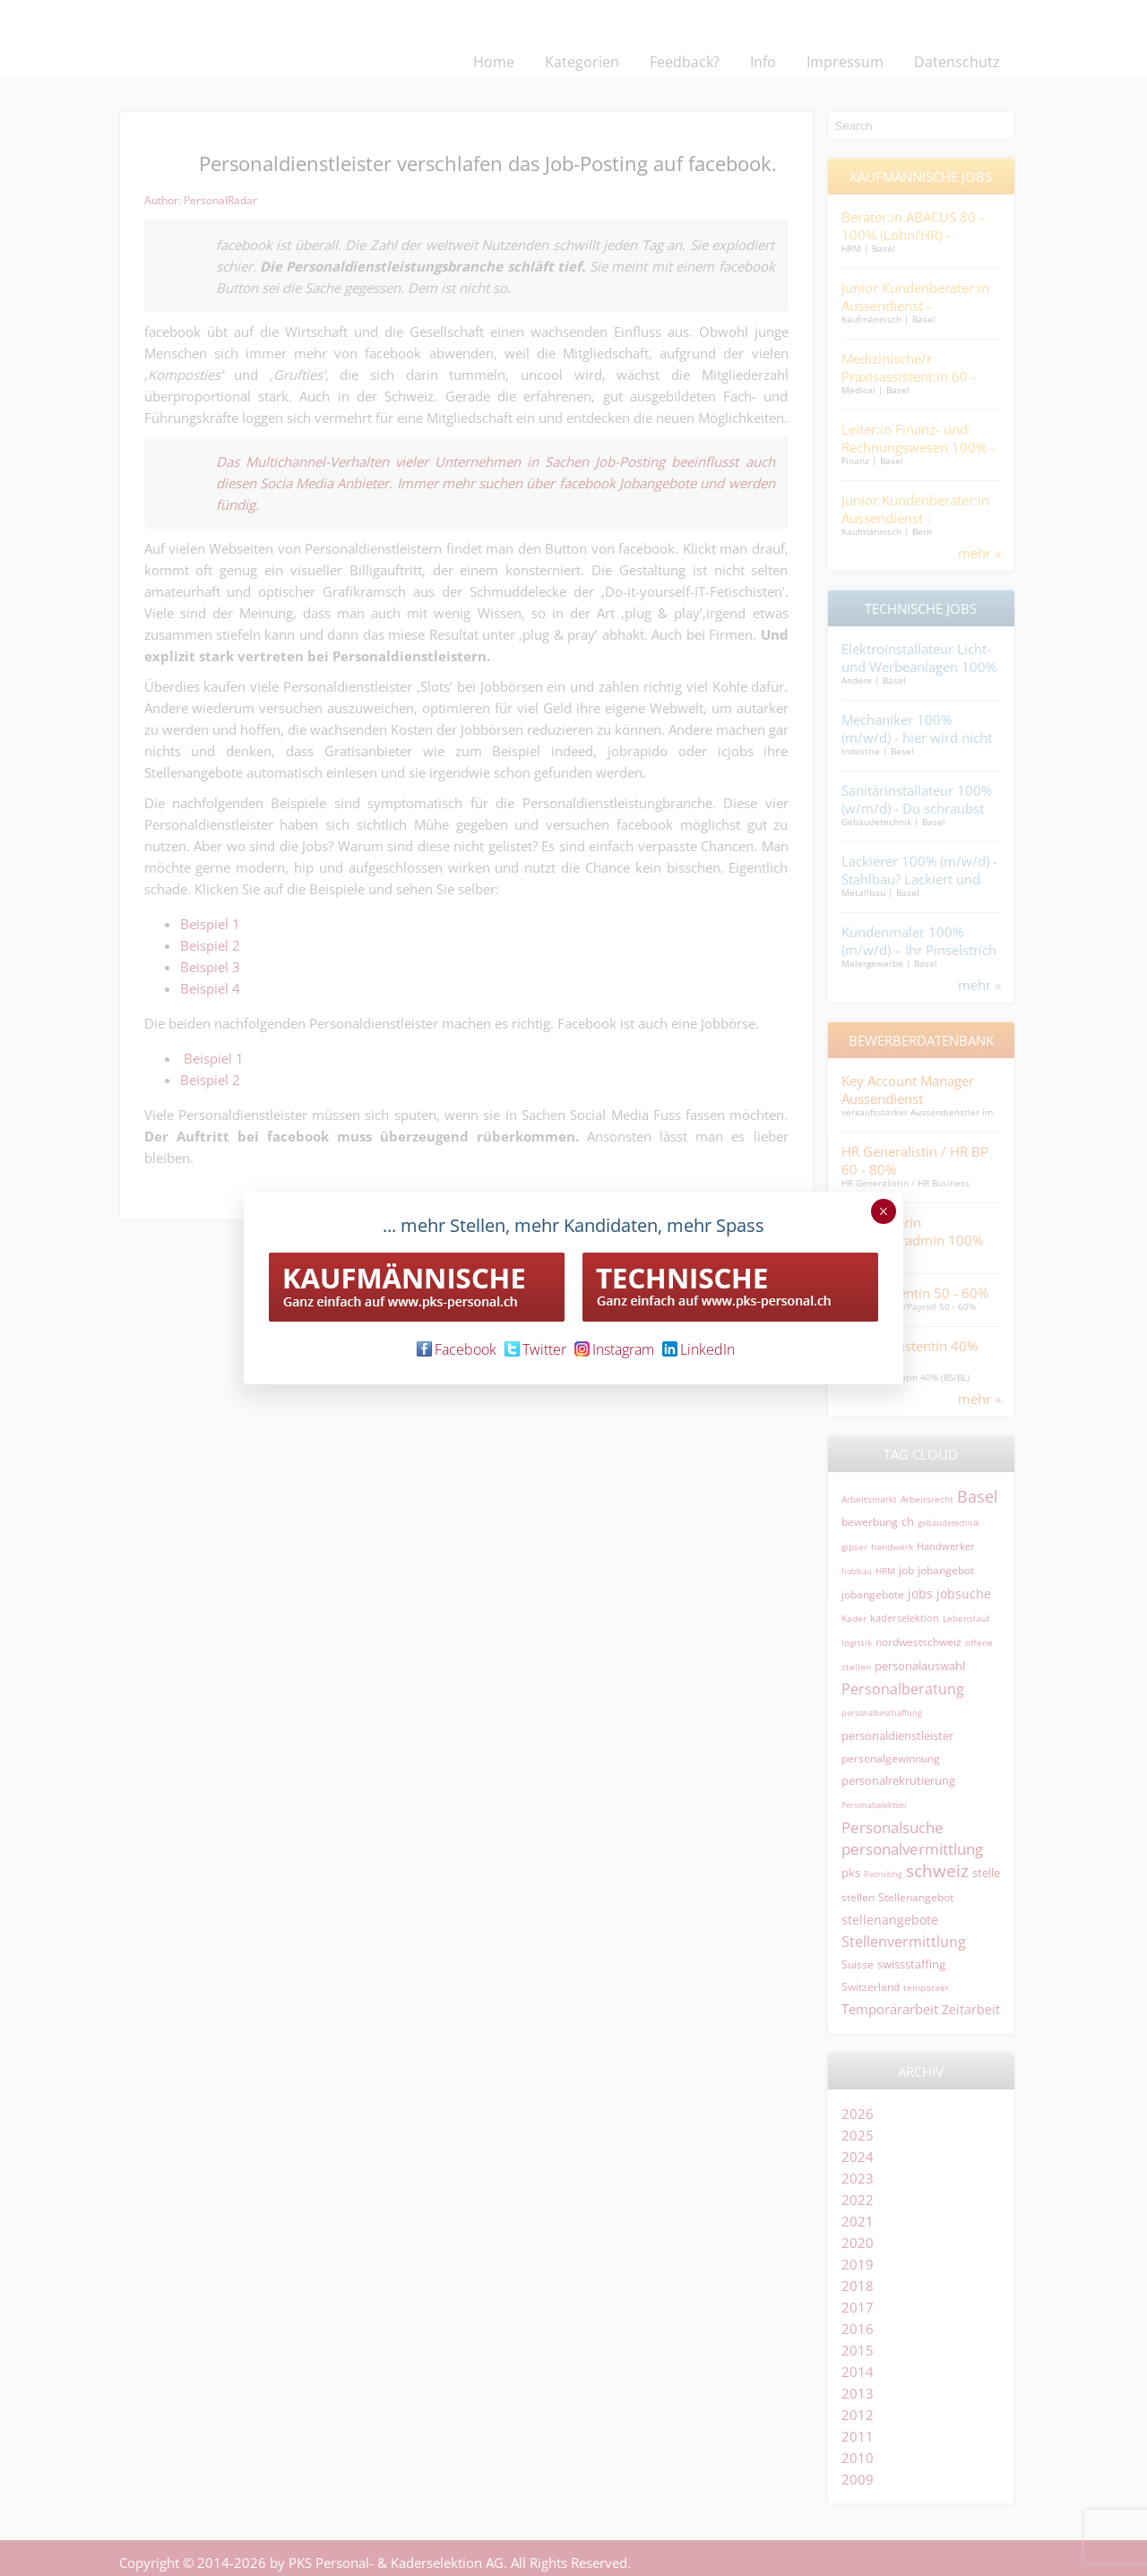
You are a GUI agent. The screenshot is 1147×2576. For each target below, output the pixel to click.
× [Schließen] (883, 1211)
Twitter (535, 1349)
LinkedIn (698, 1349)
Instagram (614, 1349)
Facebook (456, 1349)
